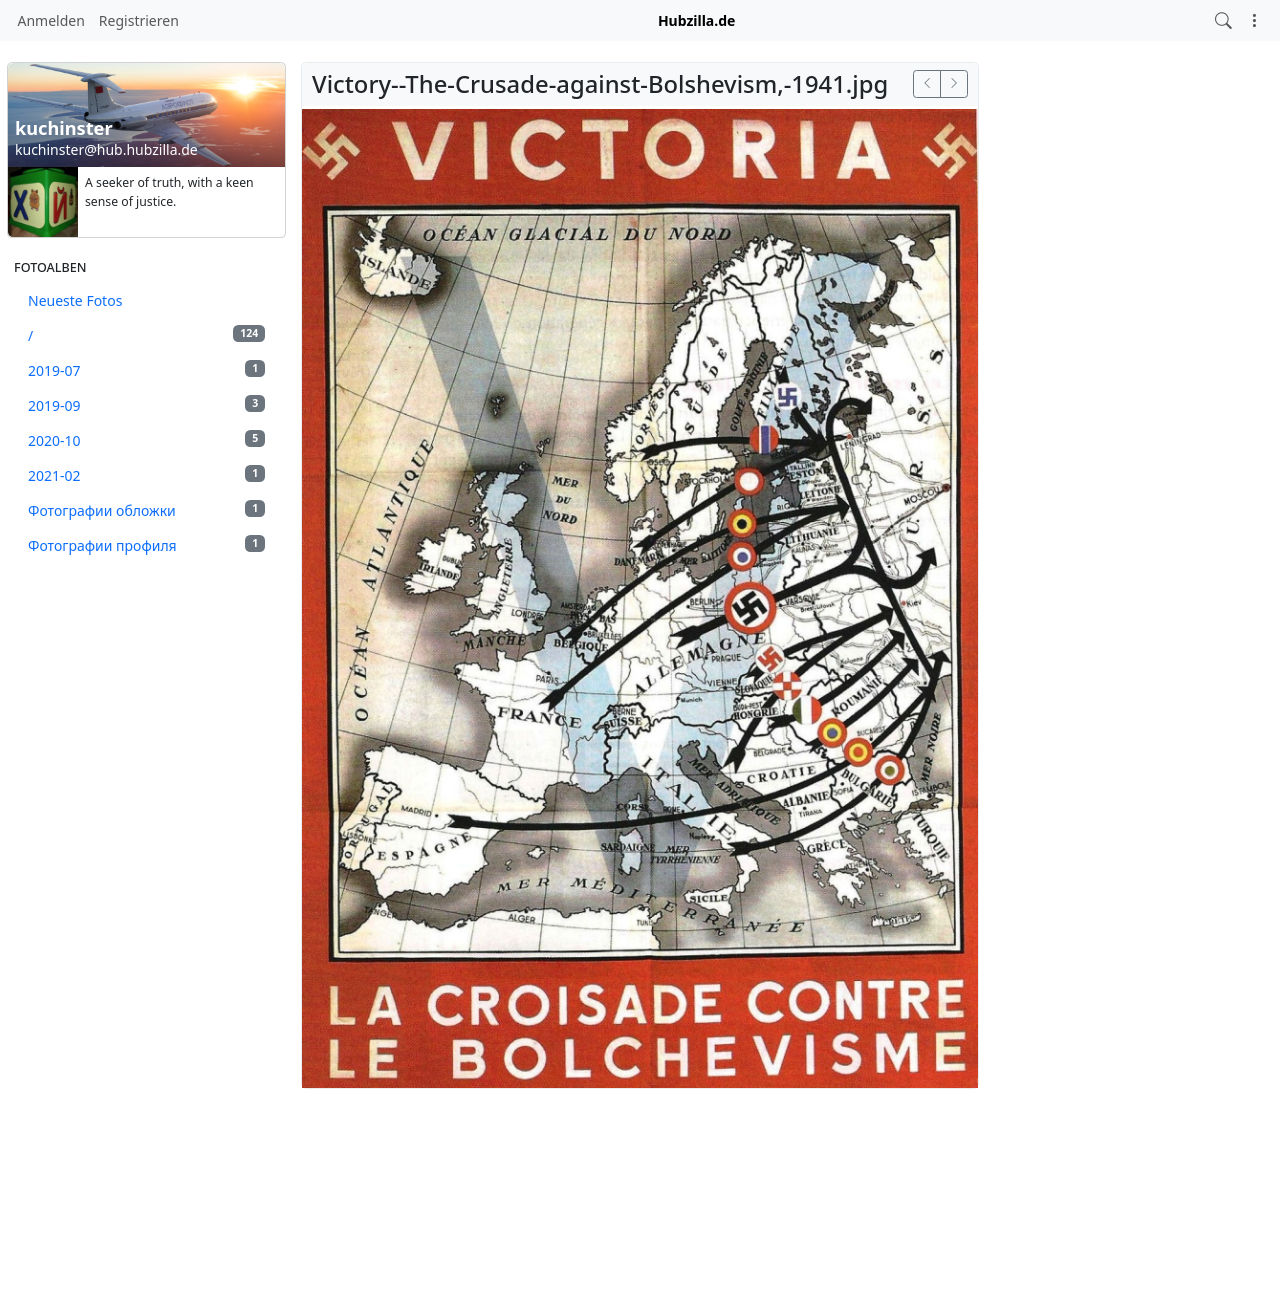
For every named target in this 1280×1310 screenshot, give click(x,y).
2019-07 (146, 370)
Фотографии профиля (146, 545)
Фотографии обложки (146, 510)
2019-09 (146, 405)
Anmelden (51, 20)
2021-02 (146, 475)
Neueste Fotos (75, 300)
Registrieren (139, 20)
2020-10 (146, 440)
